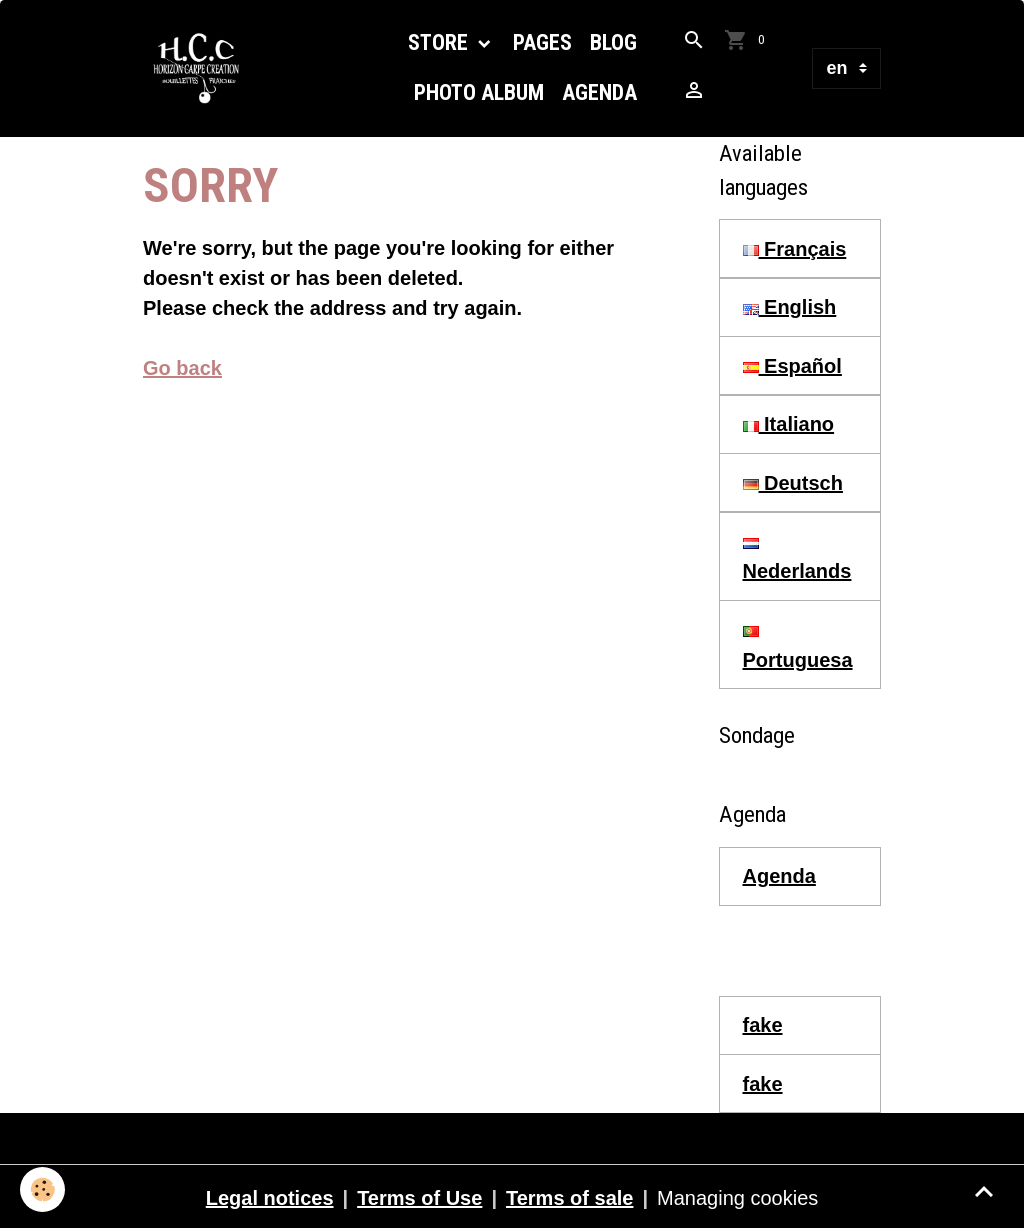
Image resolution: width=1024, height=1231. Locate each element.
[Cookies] (42, 1189)
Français (795, 249)
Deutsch (793, 483)
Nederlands (797, 560)
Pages (542, 42)
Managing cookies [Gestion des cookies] (737, 1198)
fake (763, 1025)
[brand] (202, 68)
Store (440, 42)
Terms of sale (569, 1198)
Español (792, 366)
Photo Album (479, 92)
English (790, 307)
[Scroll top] (984, 1191)
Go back (182, 368)
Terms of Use (419, 1198)
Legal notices (270, 1198)
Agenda (599, 92)
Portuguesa (798, 648)
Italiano (789, 424)
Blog (613, 42)
